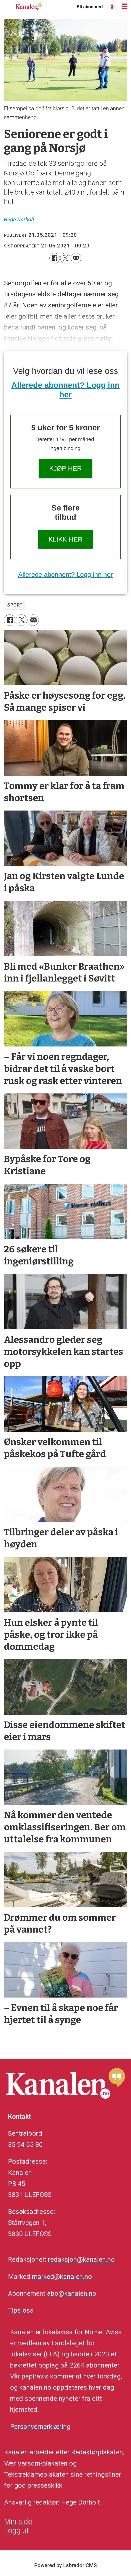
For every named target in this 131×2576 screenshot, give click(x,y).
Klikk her (65, 539)
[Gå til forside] (28, 6)
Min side (18, 2521)
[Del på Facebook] (54, 258)
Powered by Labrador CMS (65, 2565)
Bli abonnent (90, 6)
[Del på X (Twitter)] (65, 258)
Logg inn (112, 6)
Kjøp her (65, 468)
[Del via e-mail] (76, 258)
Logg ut (16, 2530)
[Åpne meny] (124, 6)
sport (15, 605)
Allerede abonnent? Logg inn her (65, 574)
